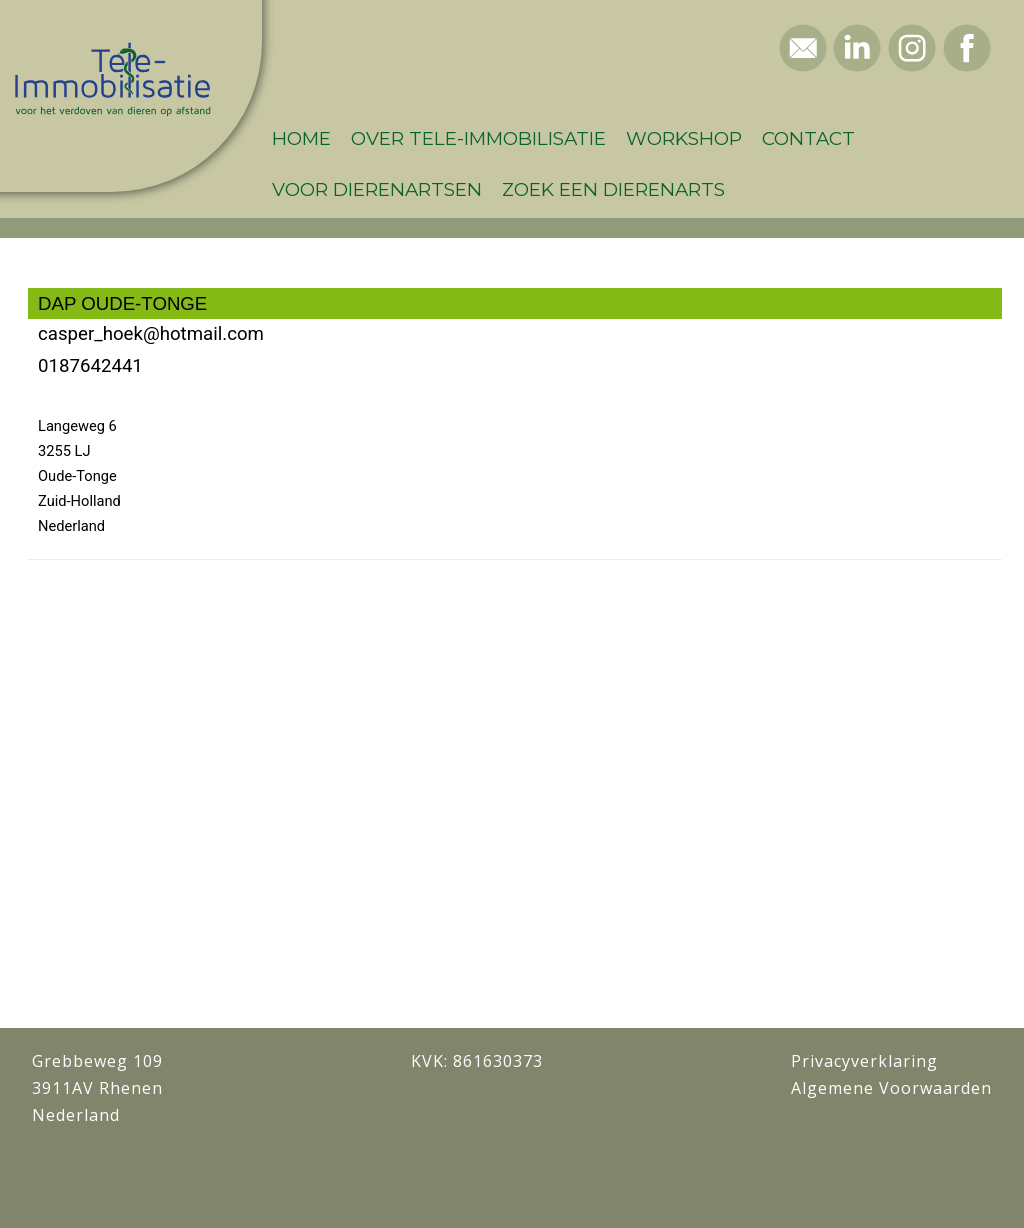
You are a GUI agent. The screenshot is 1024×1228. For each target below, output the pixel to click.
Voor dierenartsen (377, 189)
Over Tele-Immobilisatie (478, 138)
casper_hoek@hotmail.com (151, 334)
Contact (808, 138)
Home (301, 138)
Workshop (684, 138)
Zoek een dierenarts (613, 189)
